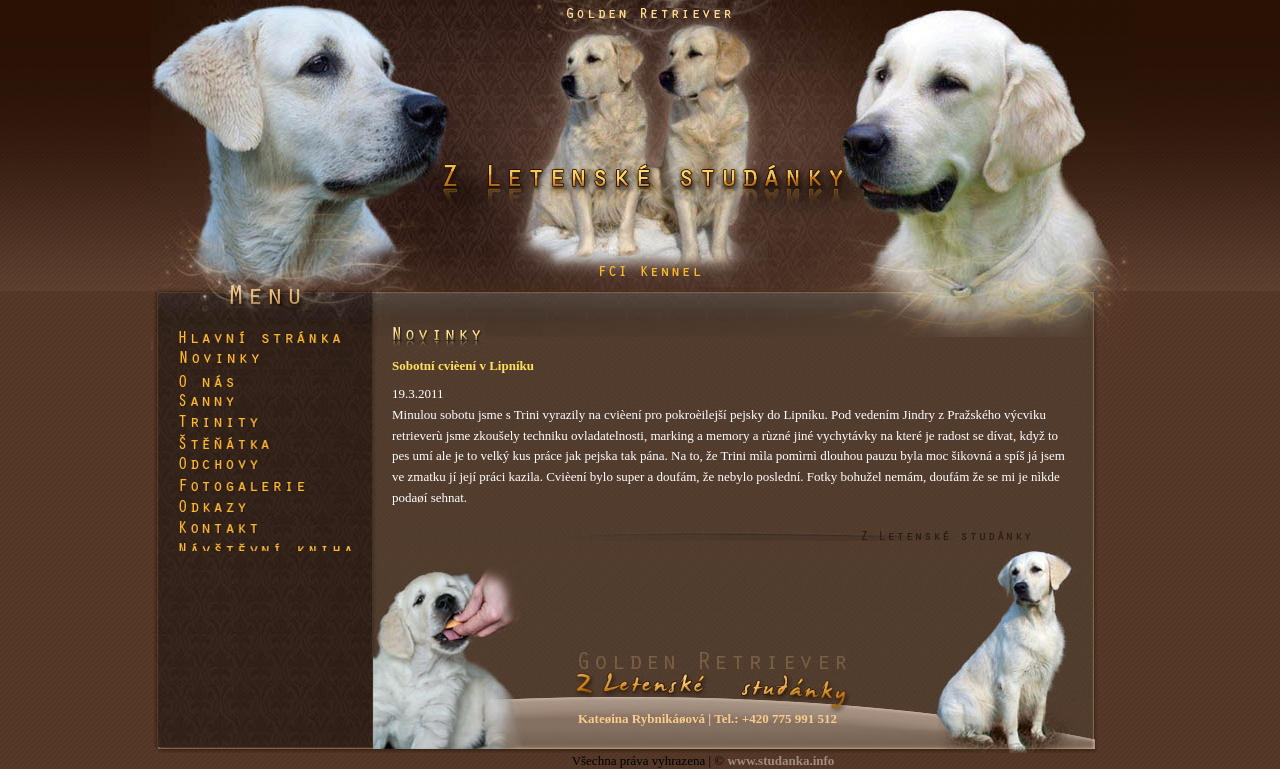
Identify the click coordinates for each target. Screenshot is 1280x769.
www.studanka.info (780, 760)
